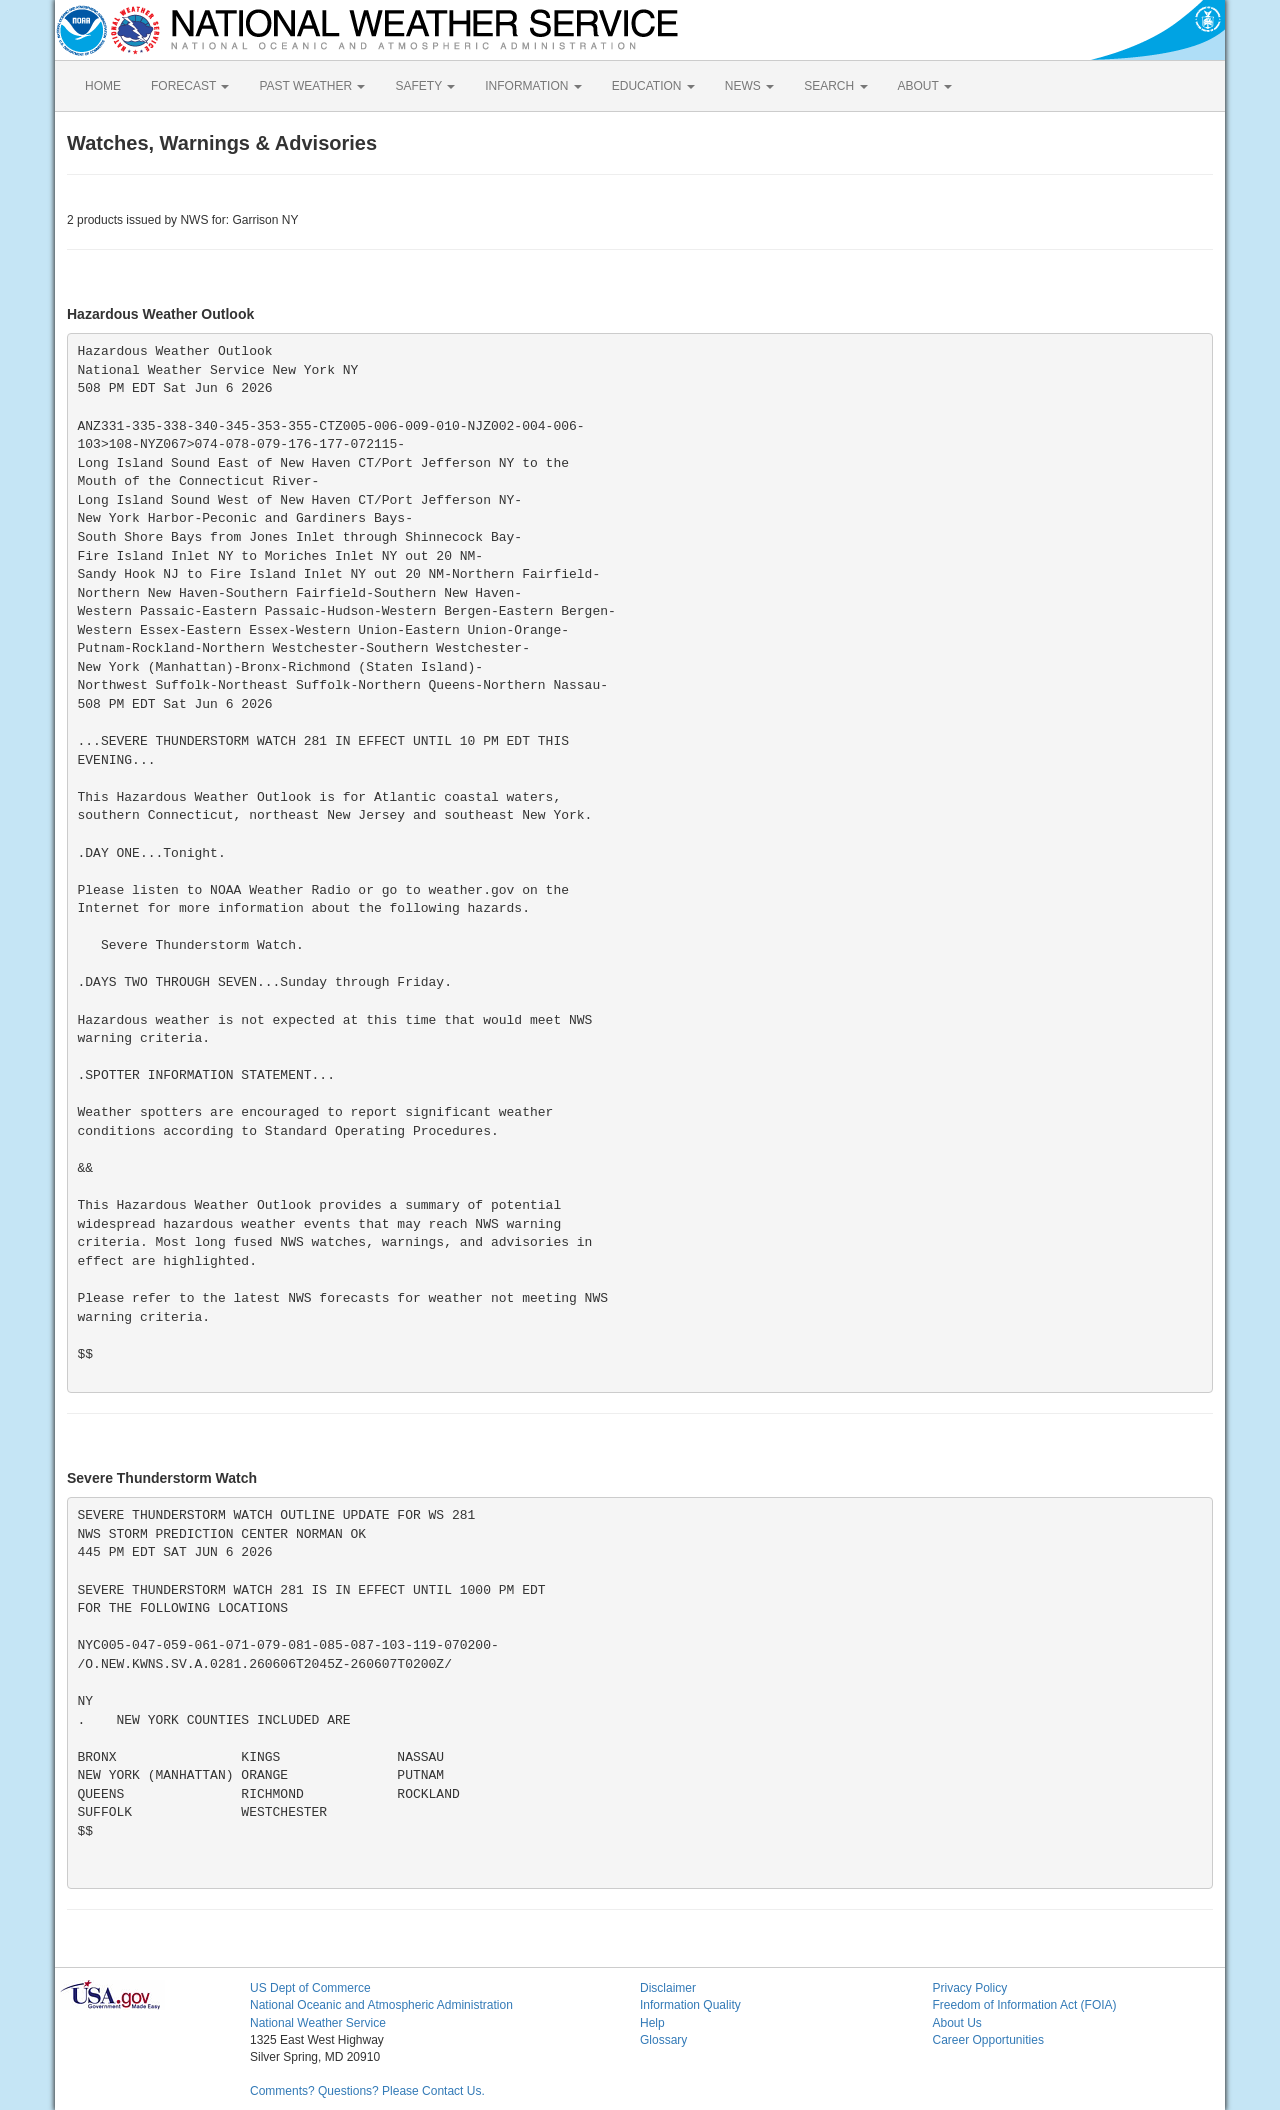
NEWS (749, 86)
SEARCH (835, 86)
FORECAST (190, 86)
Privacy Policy (970, 1988)
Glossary (663, 2040)
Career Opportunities (988, 2040)
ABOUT (925, 86)
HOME (103, 86)
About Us (957, 2023)
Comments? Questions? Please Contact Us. (367, 2091)
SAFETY (425, 86)
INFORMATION (533, 86)
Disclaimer (668, 1988)
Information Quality (690, 2005)
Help (652, 2023)
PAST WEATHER (312, 86)
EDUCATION (653, 86)
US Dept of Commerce (310, 1988)
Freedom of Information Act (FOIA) (1025, 2005)
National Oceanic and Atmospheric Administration (381, 2005)
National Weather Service (318, 2023)
